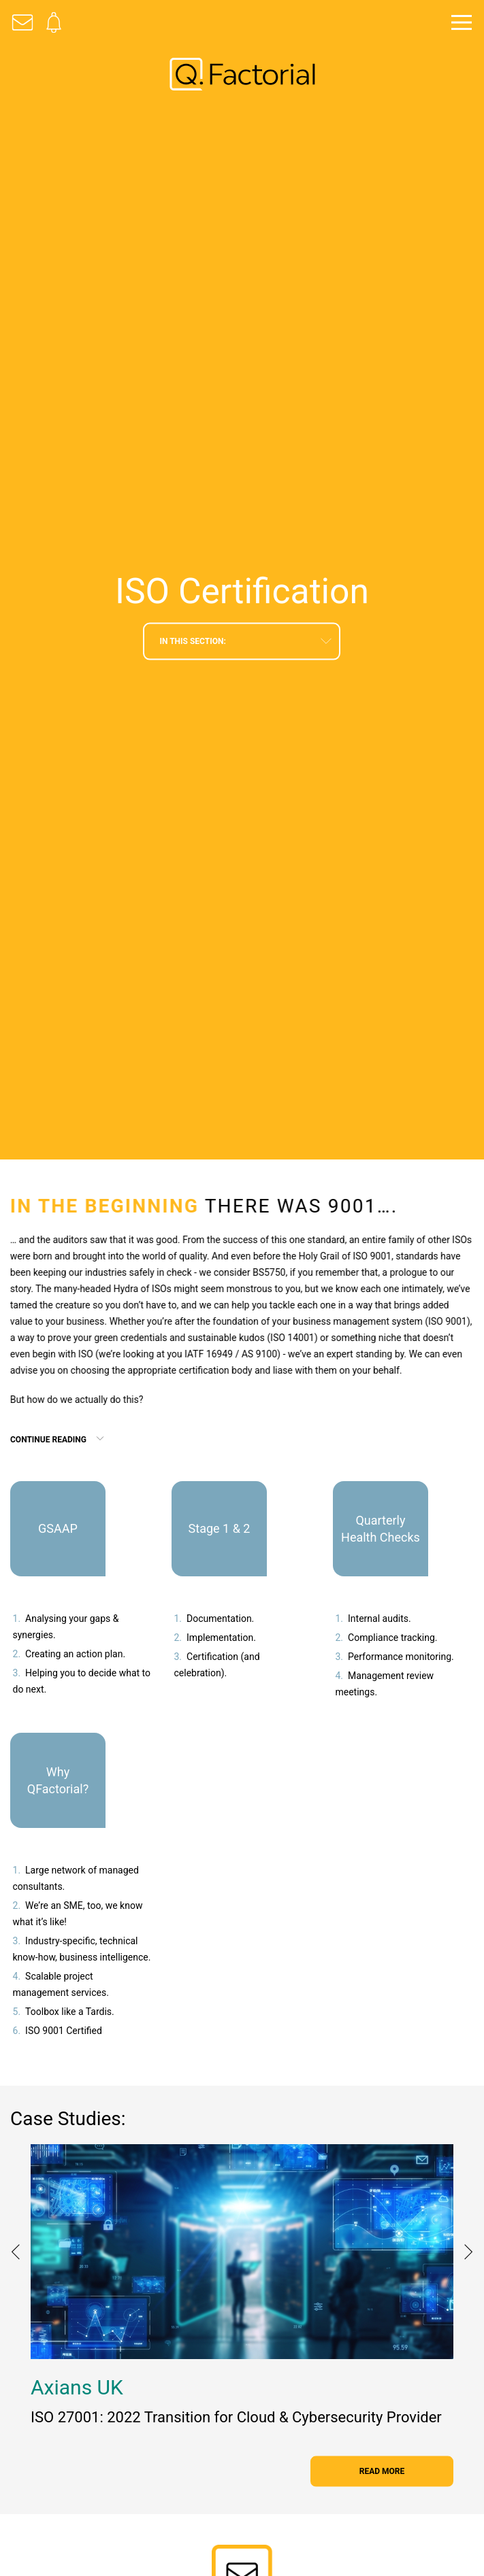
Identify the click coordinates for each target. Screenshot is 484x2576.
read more (382, 2471)
